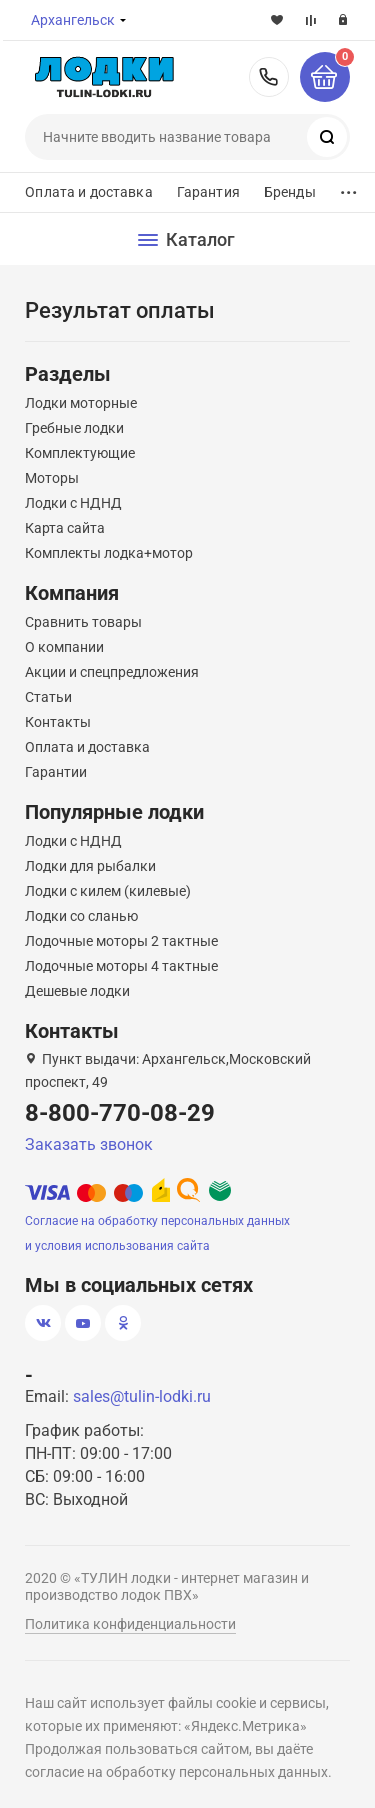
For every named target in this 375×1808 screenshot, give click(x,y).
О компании (64, 647)
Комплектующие (80, 453)
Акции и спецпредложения (112, 672)
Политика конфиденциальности (130, 1624)
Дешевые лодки (77, 991)
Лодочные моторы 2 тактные (121, 941)
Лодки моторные (81, 403)
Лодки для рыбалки (90, 866)
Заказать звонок (89, 1144)
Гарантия (208, 192)
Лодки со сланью (81, 916)
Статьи (48, 697)
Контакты (58, 722)
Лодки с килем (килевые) (108, 891)
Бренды (290, 192)
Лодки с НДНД (73, 503)
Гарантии (56, 772)
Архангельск (73, 20)
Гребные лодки (74, 428)
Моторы (52, 478)
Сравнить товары (83, 622)
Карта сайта (65, 528)
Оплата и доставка (88, 192)
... (349, 187)
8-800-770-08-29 (269, 77)
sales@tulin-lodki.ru (142, 1396)
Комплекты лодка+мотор (109, 553)
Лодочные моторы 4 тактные (121, 966)
